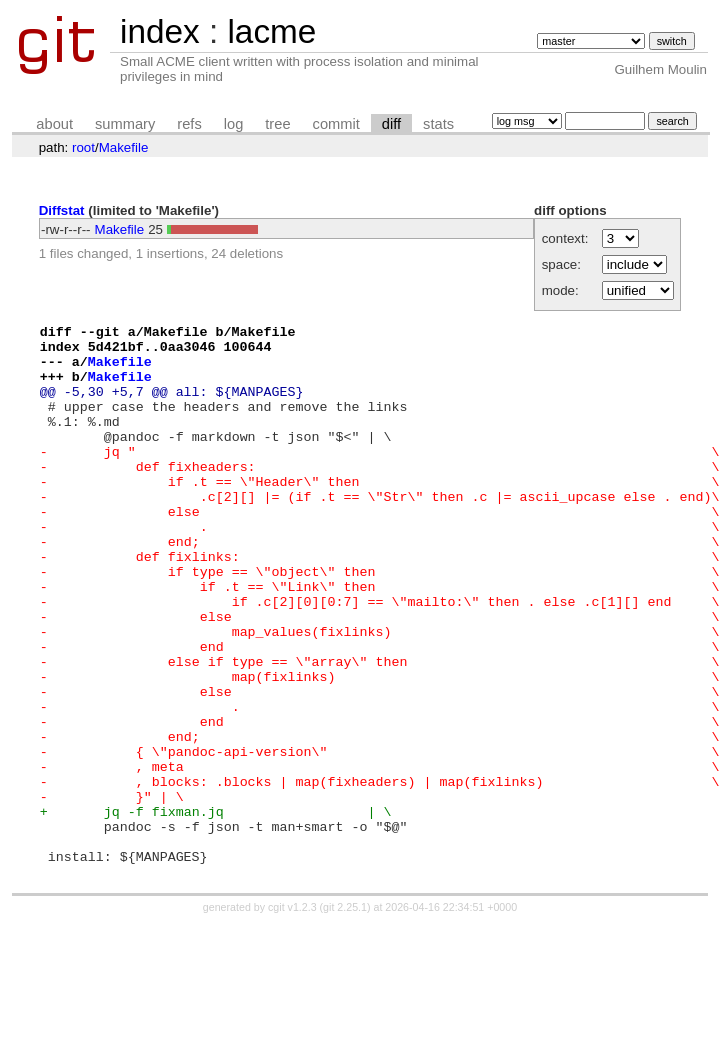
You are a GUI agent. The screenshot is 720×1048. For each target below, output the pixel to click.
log (234, 124)
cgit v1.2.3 (292, 1015)
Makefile (124, 147)
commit (336, 124)
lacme (271, 31)
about (54, 124)
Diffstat (62, 210)
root (83, 147)
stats (438, 124)
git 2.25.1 (345, 1015)
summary (125, 124)
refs (189, 124)
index (160, 31)
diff (391, 124)
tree (277, 124)
